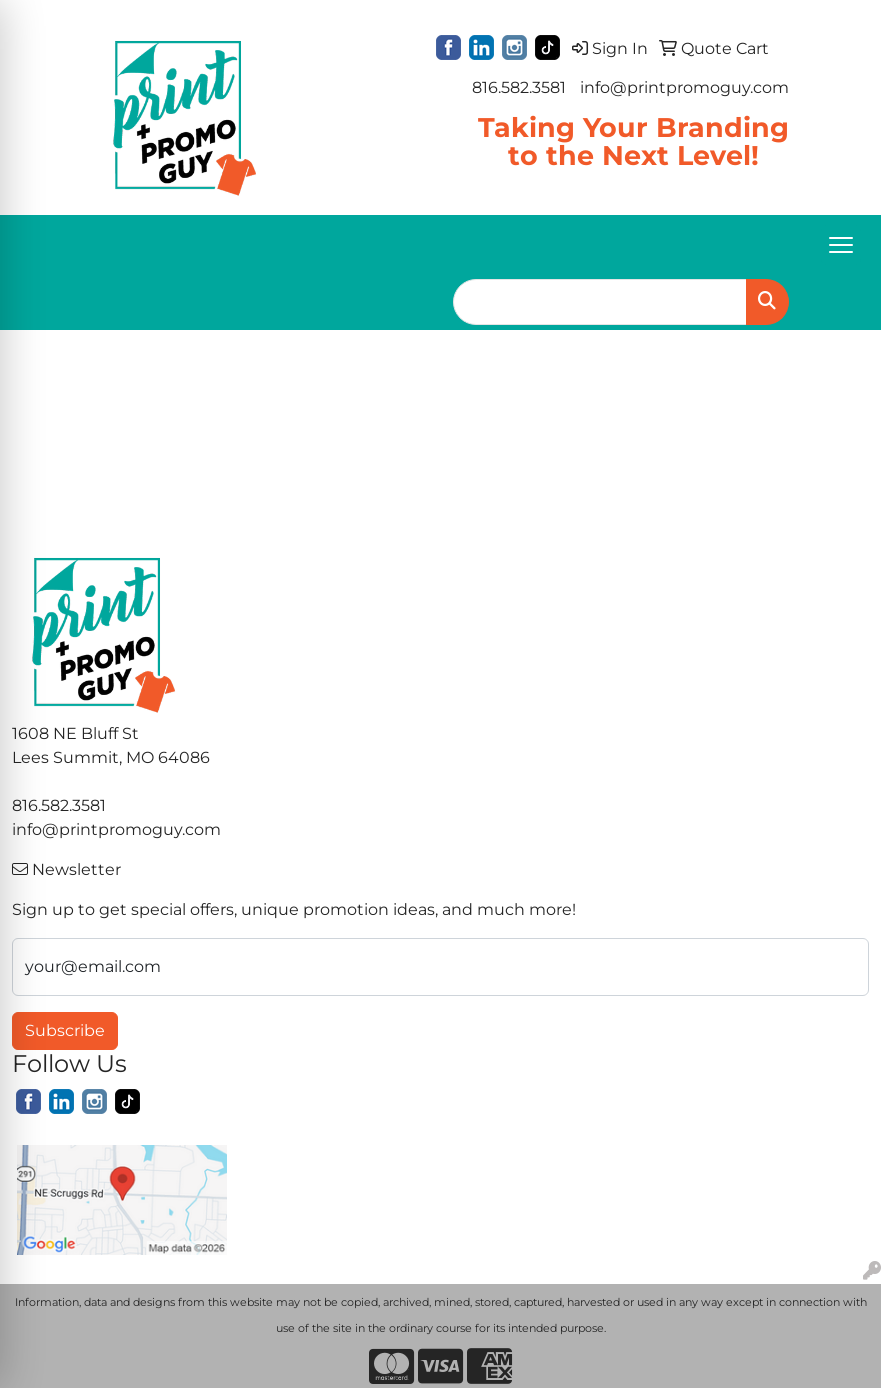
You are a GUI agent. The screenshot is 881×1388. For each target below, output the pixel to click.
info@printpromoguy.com (684, 87)
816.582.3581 (519, 87)
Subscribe (65, 1030)
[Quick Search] (600, 302)
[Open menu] (841, 245)
